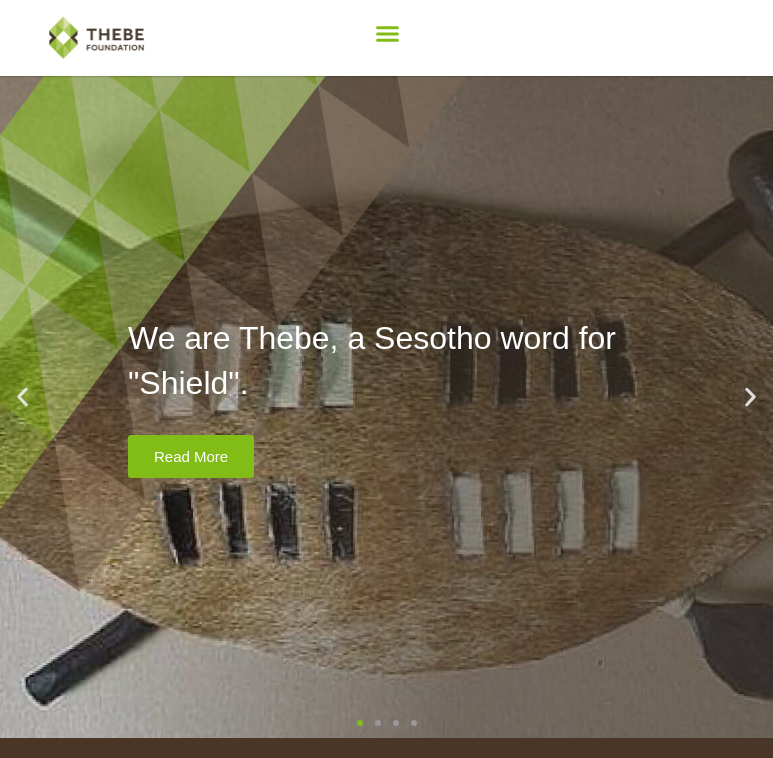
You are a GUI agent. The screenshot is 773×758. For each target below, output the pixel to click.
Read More (191, 456)
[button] (387, 34)
